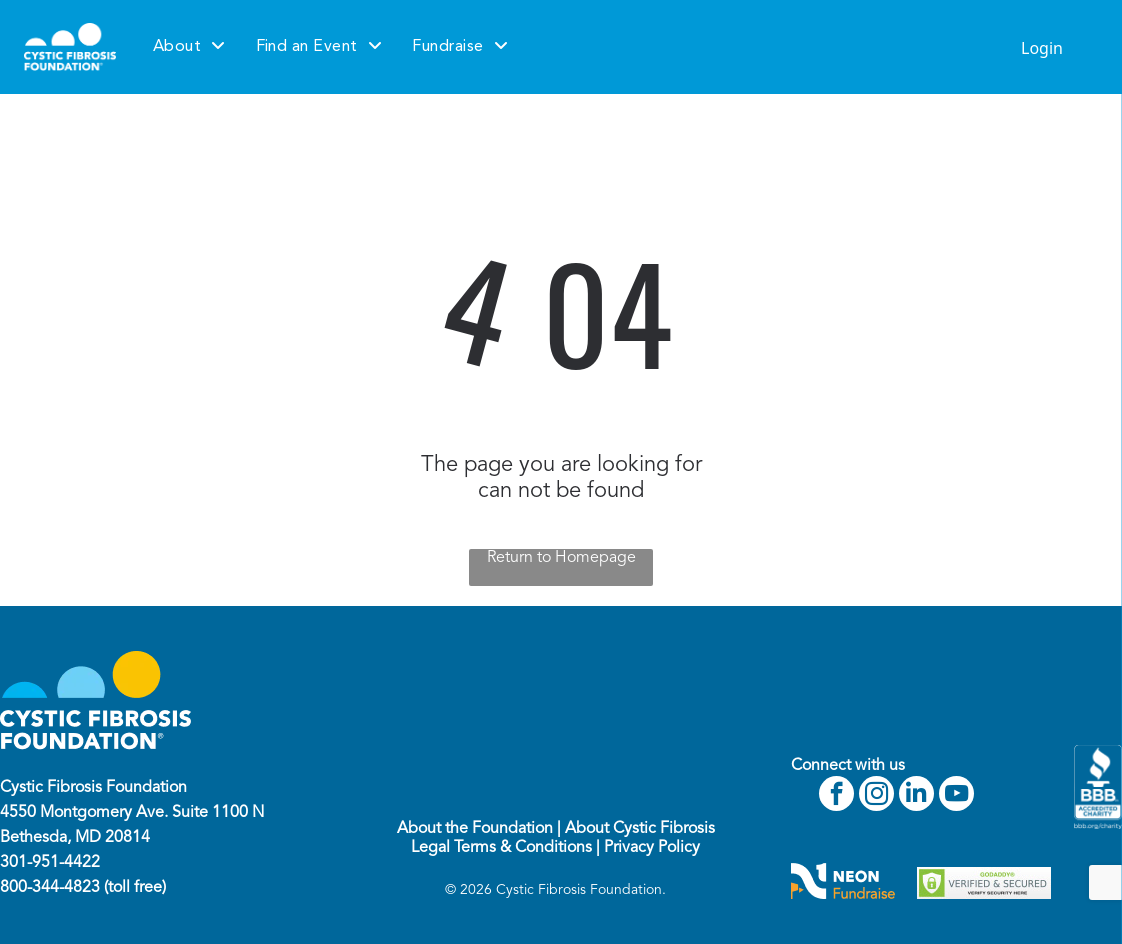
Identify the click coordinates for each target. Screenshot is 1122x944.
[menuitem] (189, 47)
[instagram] (876, 796)
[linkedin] (916, 796)
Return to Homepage (561, 558)
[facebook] (836, 796)
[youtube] (956, 796)
